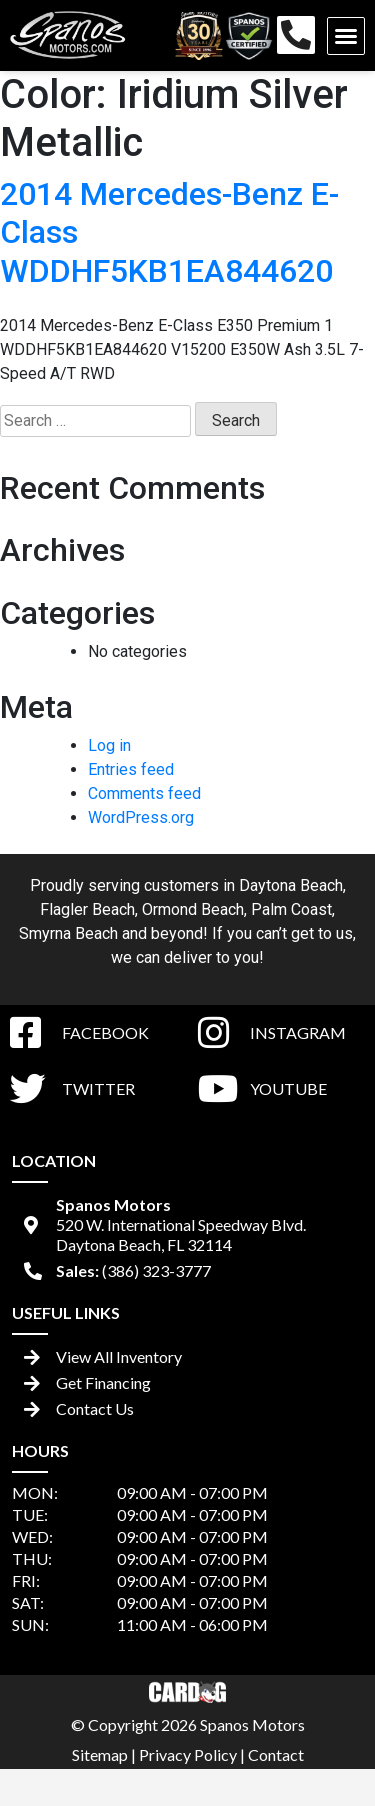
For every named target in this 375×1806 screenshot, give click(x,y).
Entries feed (131, 769)
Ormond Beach (193, 909)
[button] (346, 36)
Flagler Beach (87, 909)
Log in (109, 745)
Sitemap (100, 1754)
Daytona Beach (291, 885)
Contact (276, 1754)
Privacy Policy (188, 1754)
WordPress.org (141, 817)
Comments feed (144, 793)
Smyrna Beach (68, 933)
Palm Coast (291, 909)
